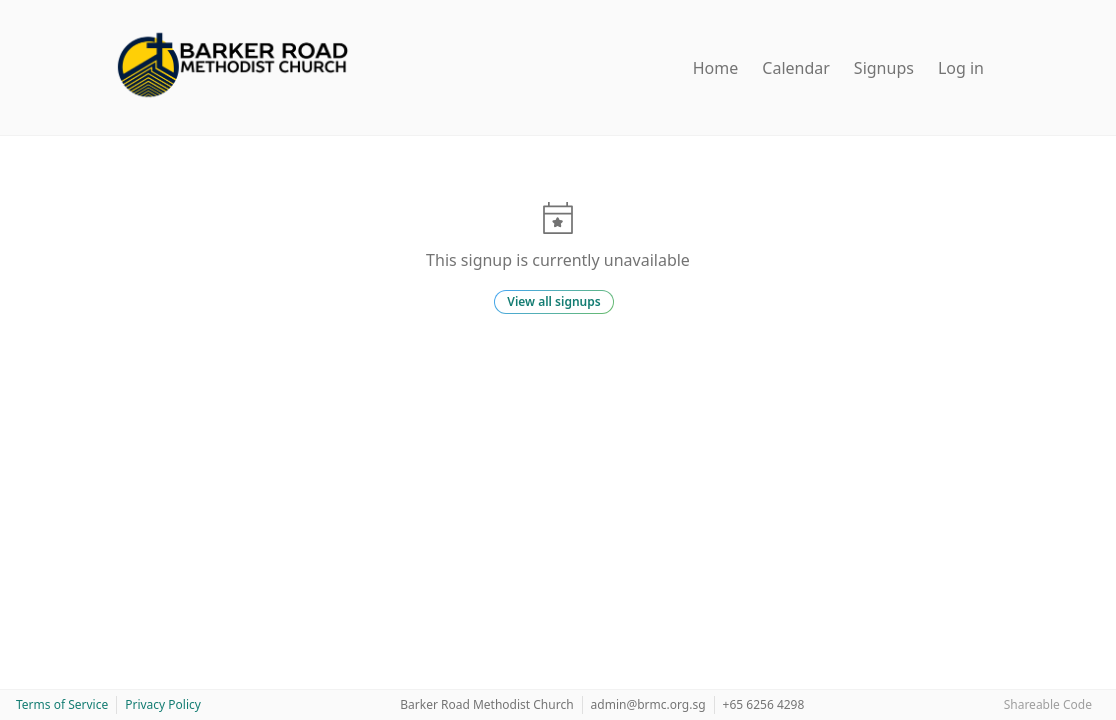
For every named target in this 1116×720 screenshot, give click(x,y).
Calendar (796, 68)
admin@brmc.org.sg (648, 704)
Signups (884, 68)
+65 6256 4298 (764, 704)
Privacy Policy (163, 704)
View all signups (553, 301)
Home (716, 68)
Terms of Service (62, 704)
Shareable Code (1048, 704)
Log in (961, 68)
